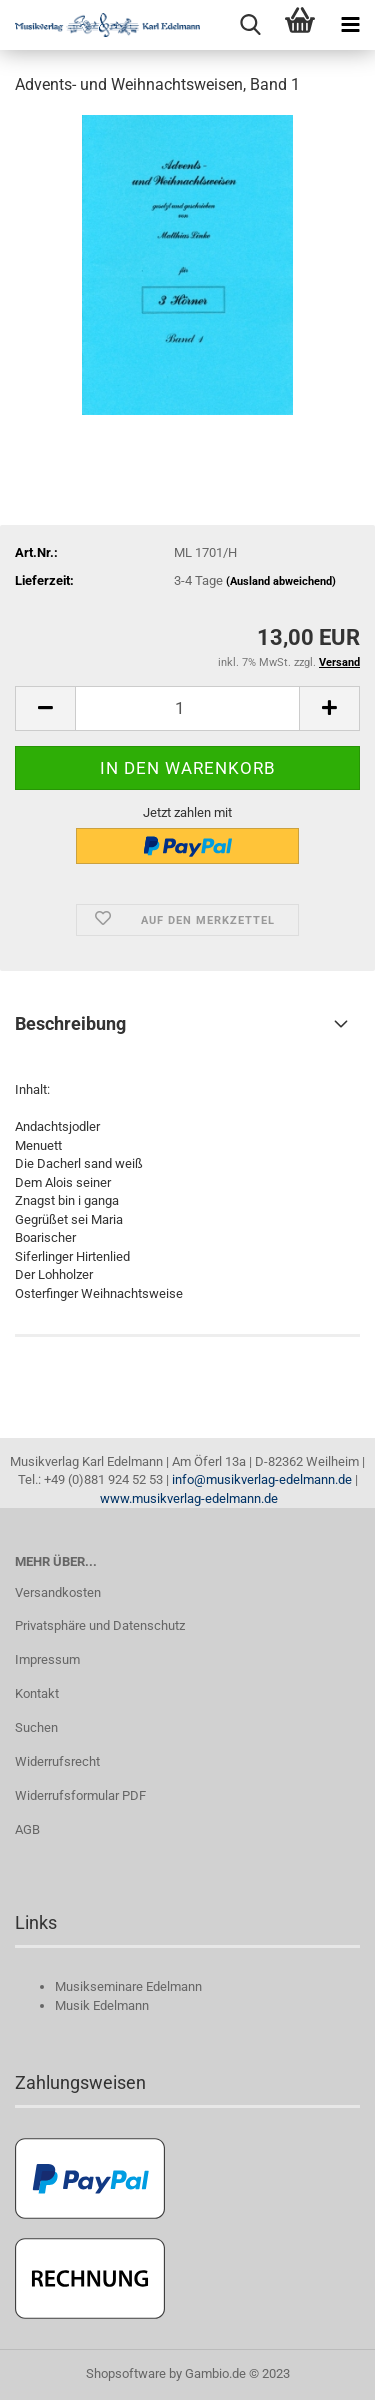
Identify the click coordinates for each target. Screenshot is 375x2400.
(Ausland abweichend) (281, 581)
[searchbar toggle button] (250, 25)
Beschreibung (70, 1023)
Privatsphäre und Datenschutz (100, 1625)
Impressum (47, 1659)
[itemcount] (187, 708)
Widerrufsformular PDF (80, 1795)
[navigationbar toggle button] (350, 25)
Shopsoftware (126, 2373)
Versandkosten (58, 1592)
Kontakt (37, 1693)
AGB (27, 1829)
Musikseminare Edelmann (128, 1986)
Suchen (36, 1727)
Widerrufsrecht (57, 1761)
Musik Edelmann (102, 2005)
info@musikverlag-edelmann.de (262, 1479)
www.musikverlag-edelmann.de (189, 1498)
